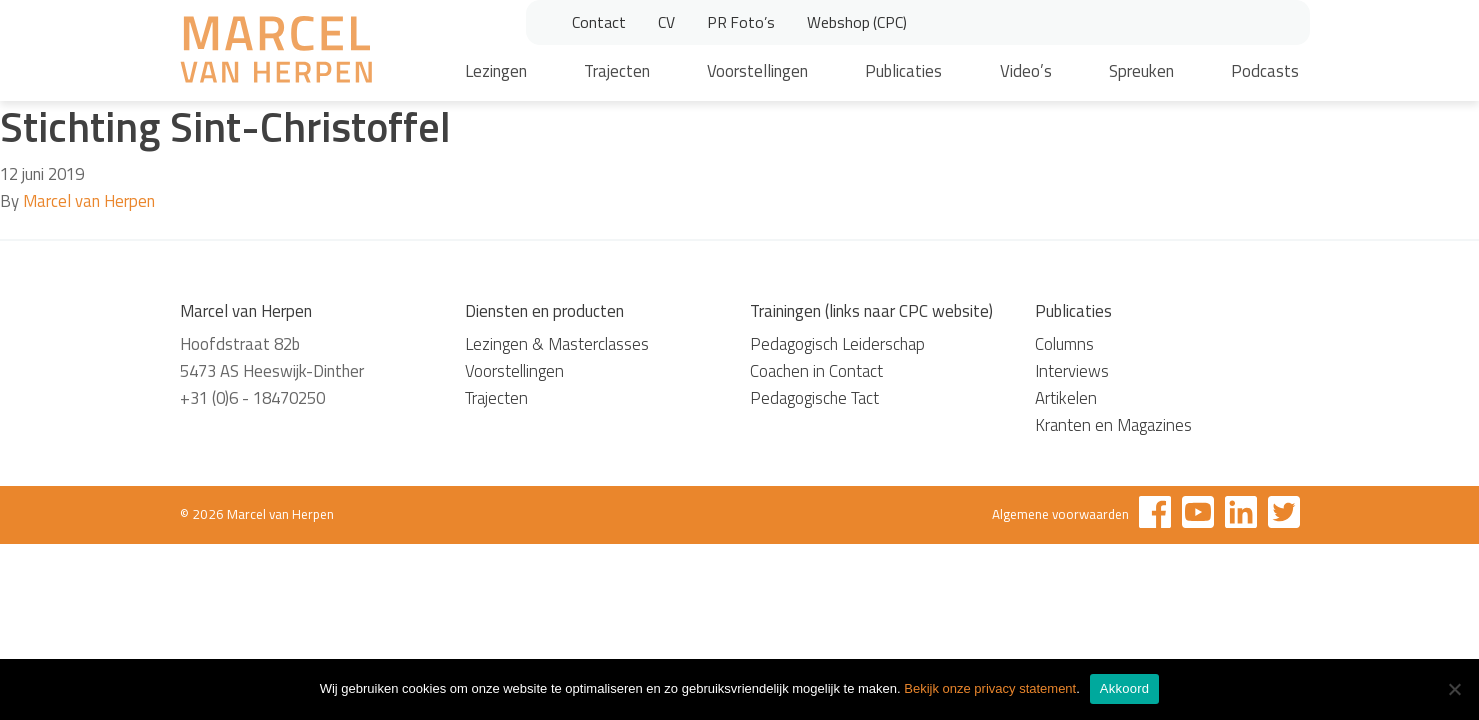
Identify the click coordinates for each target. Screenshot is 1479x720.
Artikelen (1066, 398)
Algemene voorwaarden (1060, 514)
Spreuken (1141, 71)
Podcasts (1265, 71)
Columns (1064, 344)
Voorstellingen (757, 71)
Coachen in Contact (816, 371)
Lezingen (496, 71)
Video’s (1026, 71)
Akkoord (1124, 688)
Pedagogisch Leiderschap (837, 344)
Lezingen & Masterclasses (557, 344)
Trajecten (617, 71)
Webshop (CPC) (857, 22)
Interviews (1072, 371)
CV (666, 22)
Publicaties (903, 71)
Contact (599, 22)
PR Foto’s (741, 22)
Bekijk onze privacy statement (990, 688)
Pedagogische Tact (814, 398)
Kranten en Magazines (1113, 425)
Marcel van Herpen (89, 201)
